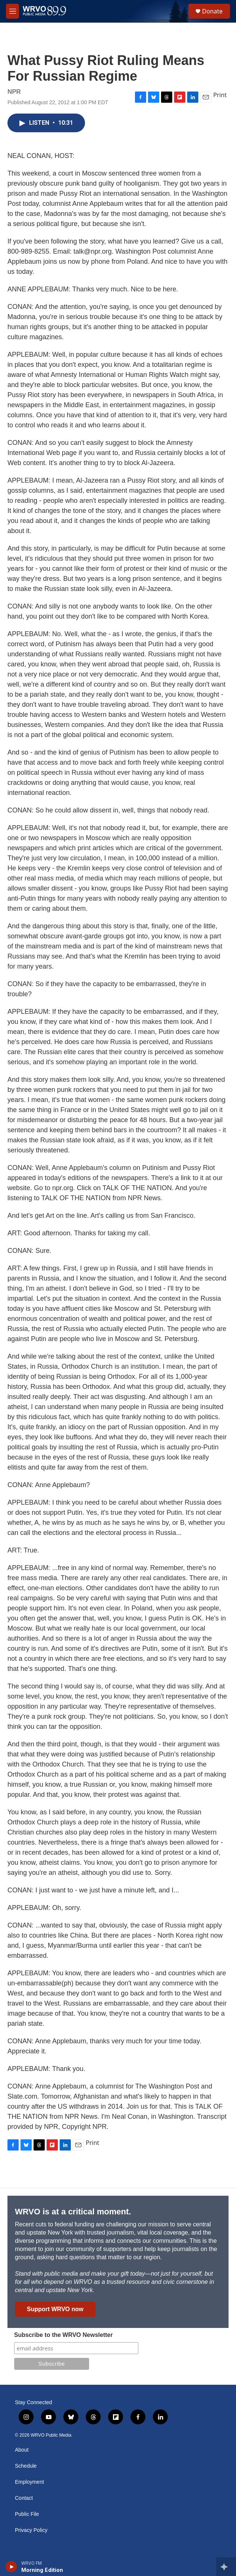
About (22, 2450)
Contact (24, 2498)
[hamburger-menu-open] (12, 11)
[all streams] (226, 2566)
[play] (11, 2566)
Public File (27, 2514)
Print (220, 95)
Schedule (26, 2466)
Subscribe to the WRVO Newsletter (63, 2335)
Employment (29, 2482)
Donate (212, 11)
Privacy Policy (31, 2530)
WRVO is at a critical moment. (73, 2211)
